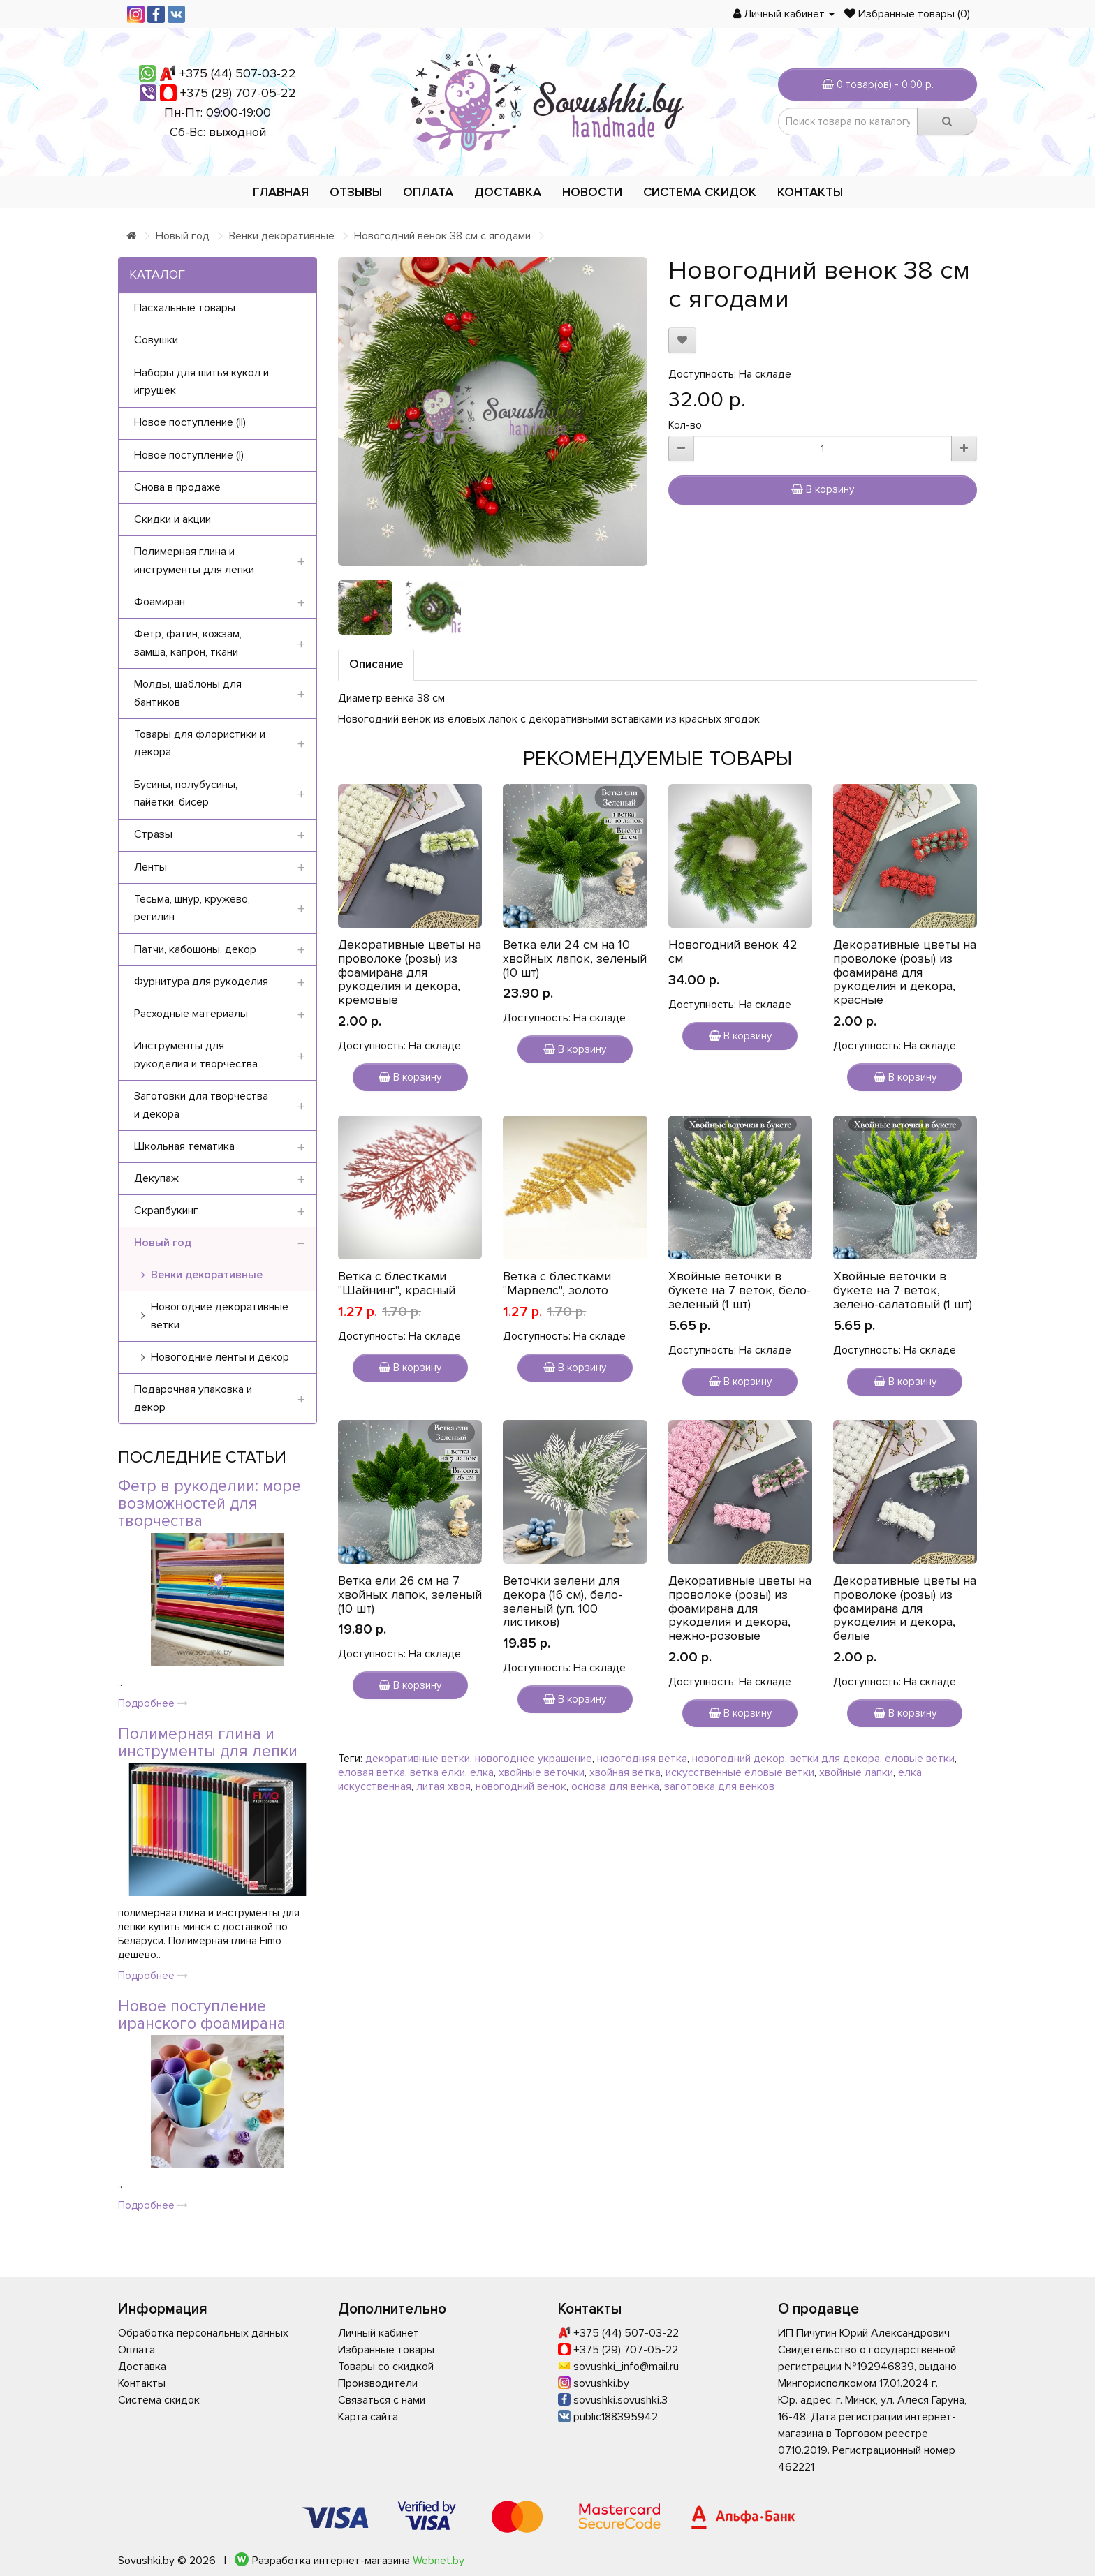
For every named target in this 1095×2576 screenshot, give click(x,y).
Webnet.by (438, 2561)
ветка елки (437, 1772)
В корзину (822, 489)
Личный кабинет (378, 2333)
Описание (376, 664)
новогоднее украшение (533, 1759)
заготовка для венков (719, 1786)
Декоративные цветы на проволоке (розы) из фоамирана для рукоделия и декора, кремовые (409, 972)
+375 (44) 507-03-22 (237, 73)
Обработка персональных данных (203, 2333)
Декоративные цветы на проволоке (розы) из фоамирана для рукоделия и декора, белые (904, 1608)
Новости (592, 192)
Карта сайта (368, 2417)
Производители (378, 2383)
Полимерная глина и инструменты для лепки (207, 1742)
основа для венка (615, 1786)
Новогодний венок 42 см (733, 951)
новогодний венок (521, 1786)
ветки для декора (835, 1759)
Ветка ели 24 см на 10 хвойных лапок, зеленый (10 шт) (575, 958)
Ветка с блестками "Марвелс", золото (557, 1283)
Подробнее (153, 1703)
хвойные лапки (856, 1772)
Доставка (507, 192)
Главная (281, 192)
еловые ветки (920, 1759)
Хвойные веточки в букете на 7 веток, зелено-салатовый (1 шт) (902, 1290)
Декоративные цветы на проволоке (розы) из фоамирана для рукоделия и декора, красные (904, 972)
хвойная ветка (625, 1772)
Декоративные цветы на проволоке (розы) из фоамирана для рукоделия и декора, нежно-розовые (739, 1608)
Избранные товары (386, 2350)
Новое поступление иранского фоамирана (202, 2015)
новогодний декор (738, 1759)
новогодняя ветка (642, 1759)
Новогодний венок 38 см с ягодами (442, 236)
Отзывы (356, 192)
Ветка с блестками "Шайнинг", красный (396, 1283)
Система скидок (699, 192)
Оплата (428, 192)
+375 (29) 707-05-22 (238, 93)
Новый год (183, 236)
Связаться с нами (381, 2400)
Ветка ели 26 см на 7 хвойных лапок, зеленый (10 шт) (410, 1594)
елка (482, 1772)
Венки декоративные (282, 236)
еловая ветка (371, 1772)
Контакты (810, 192)
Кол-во (685, 425)
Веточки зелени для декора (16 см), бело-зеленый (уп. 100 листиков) (562, 1601)
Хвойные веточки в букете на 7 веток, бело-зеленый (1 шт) (739, 1290)
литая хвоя (443, 1786)
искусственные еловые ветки (740, 1772)
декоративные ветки (417, 1759)
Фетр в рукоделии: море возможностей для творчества (209, 1504)
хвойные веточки (542, 1772)
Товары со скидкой (386, 2367)
